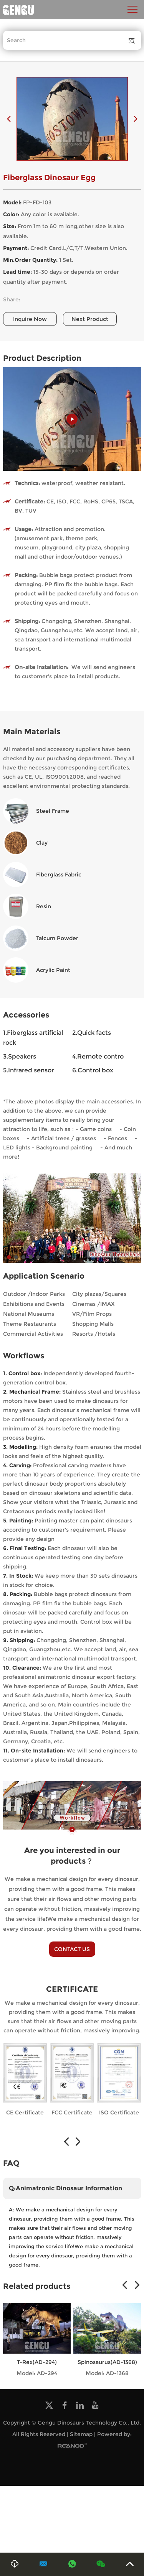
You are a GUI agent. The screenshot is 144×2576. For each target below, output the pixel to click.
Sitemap (81, 2434)
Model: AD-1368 (107, 2373)
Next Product (89, 319)
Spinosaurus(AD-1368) (107, 2362)
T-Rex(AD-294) (37, 2362)
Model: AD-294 (37, 2373)
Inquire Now (30, 319)
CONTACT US (72, 1949)
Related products (36, 2286)
